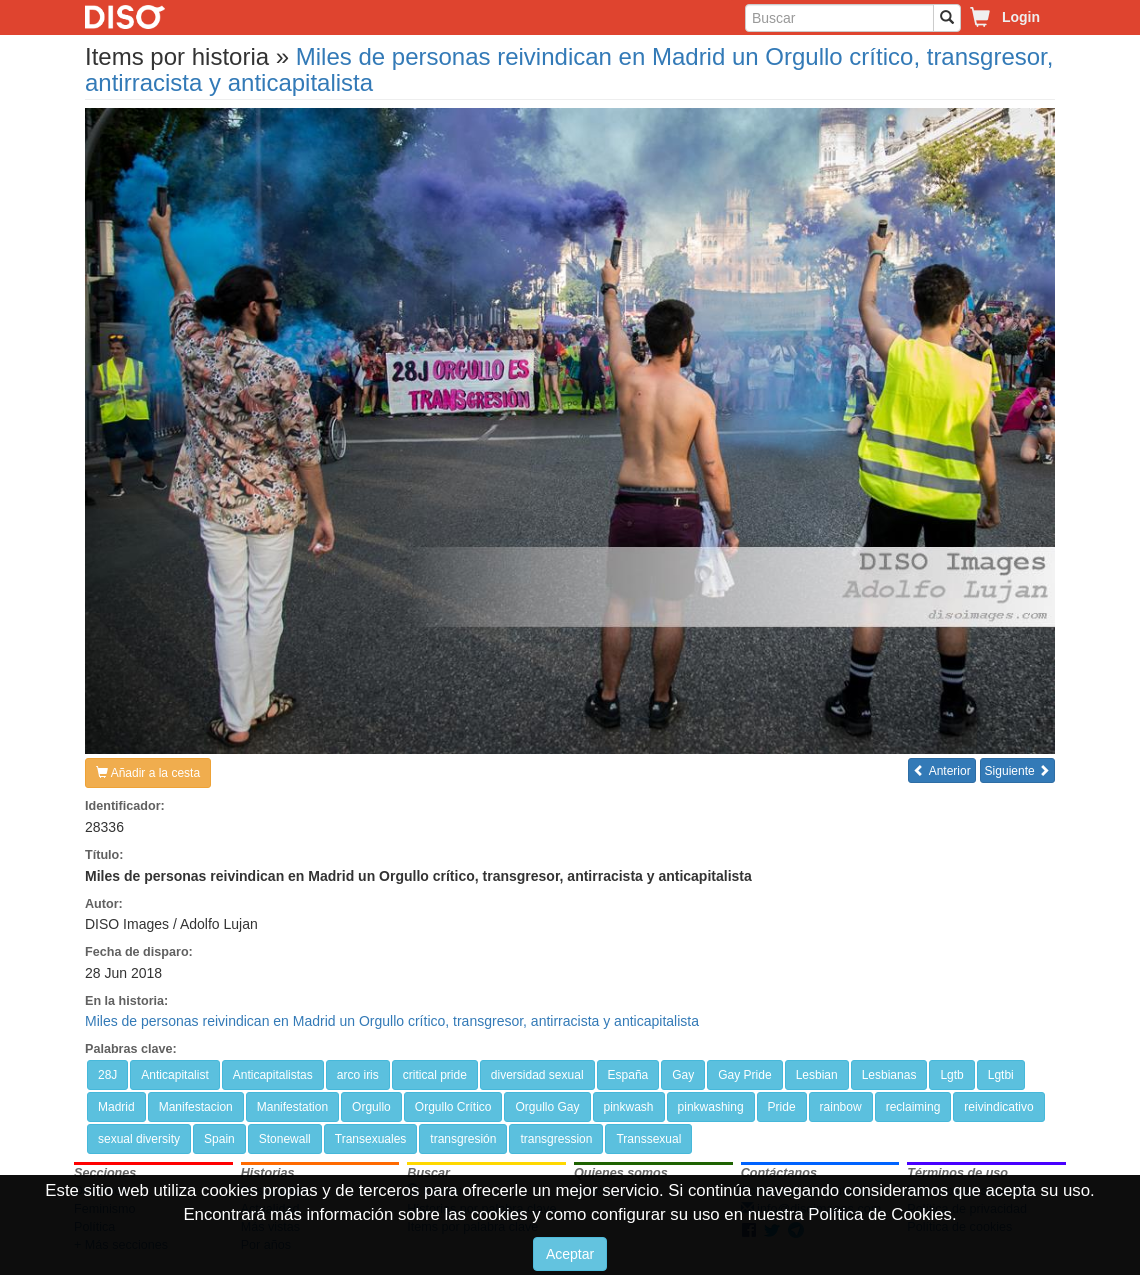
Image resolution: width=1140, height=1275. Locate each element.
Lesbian (817, 1075)
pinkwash (629, 1107)
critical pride (435, 1075)
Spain (219, 1139)
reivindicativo (998, 1107)
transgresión (463, 1139)
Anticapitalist (174, 1075)
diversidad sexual (537, 1075)
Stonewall (285, 1139)
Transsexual (648, 1139)
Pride (782, 1107)
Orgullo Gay (547, 1107)
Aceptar (570, 1254)
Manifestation (292, 1107)
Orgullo (371, 1107)
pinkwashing (711, 1107)
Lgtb (951, 1075)
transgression (556, 1139)
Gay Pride (744, 1075)
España (628, 1075)
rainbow (841, 1107)
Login (1021, 17)
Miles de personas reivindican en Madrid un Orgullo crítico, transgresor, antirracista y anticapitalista (569, 69)
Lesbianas (889, 1075)
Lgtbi (1001, 1075)
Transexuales (371, 1139)
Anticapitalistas (273, 1075)
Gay (683, 1075)
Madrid (116, 1107)
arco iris (358, 1075)
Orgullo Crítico (453, 1107)
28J (107, 1075)
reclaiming (913, 1107)
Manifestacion (196, 1107)
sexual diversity (139, 1139)
